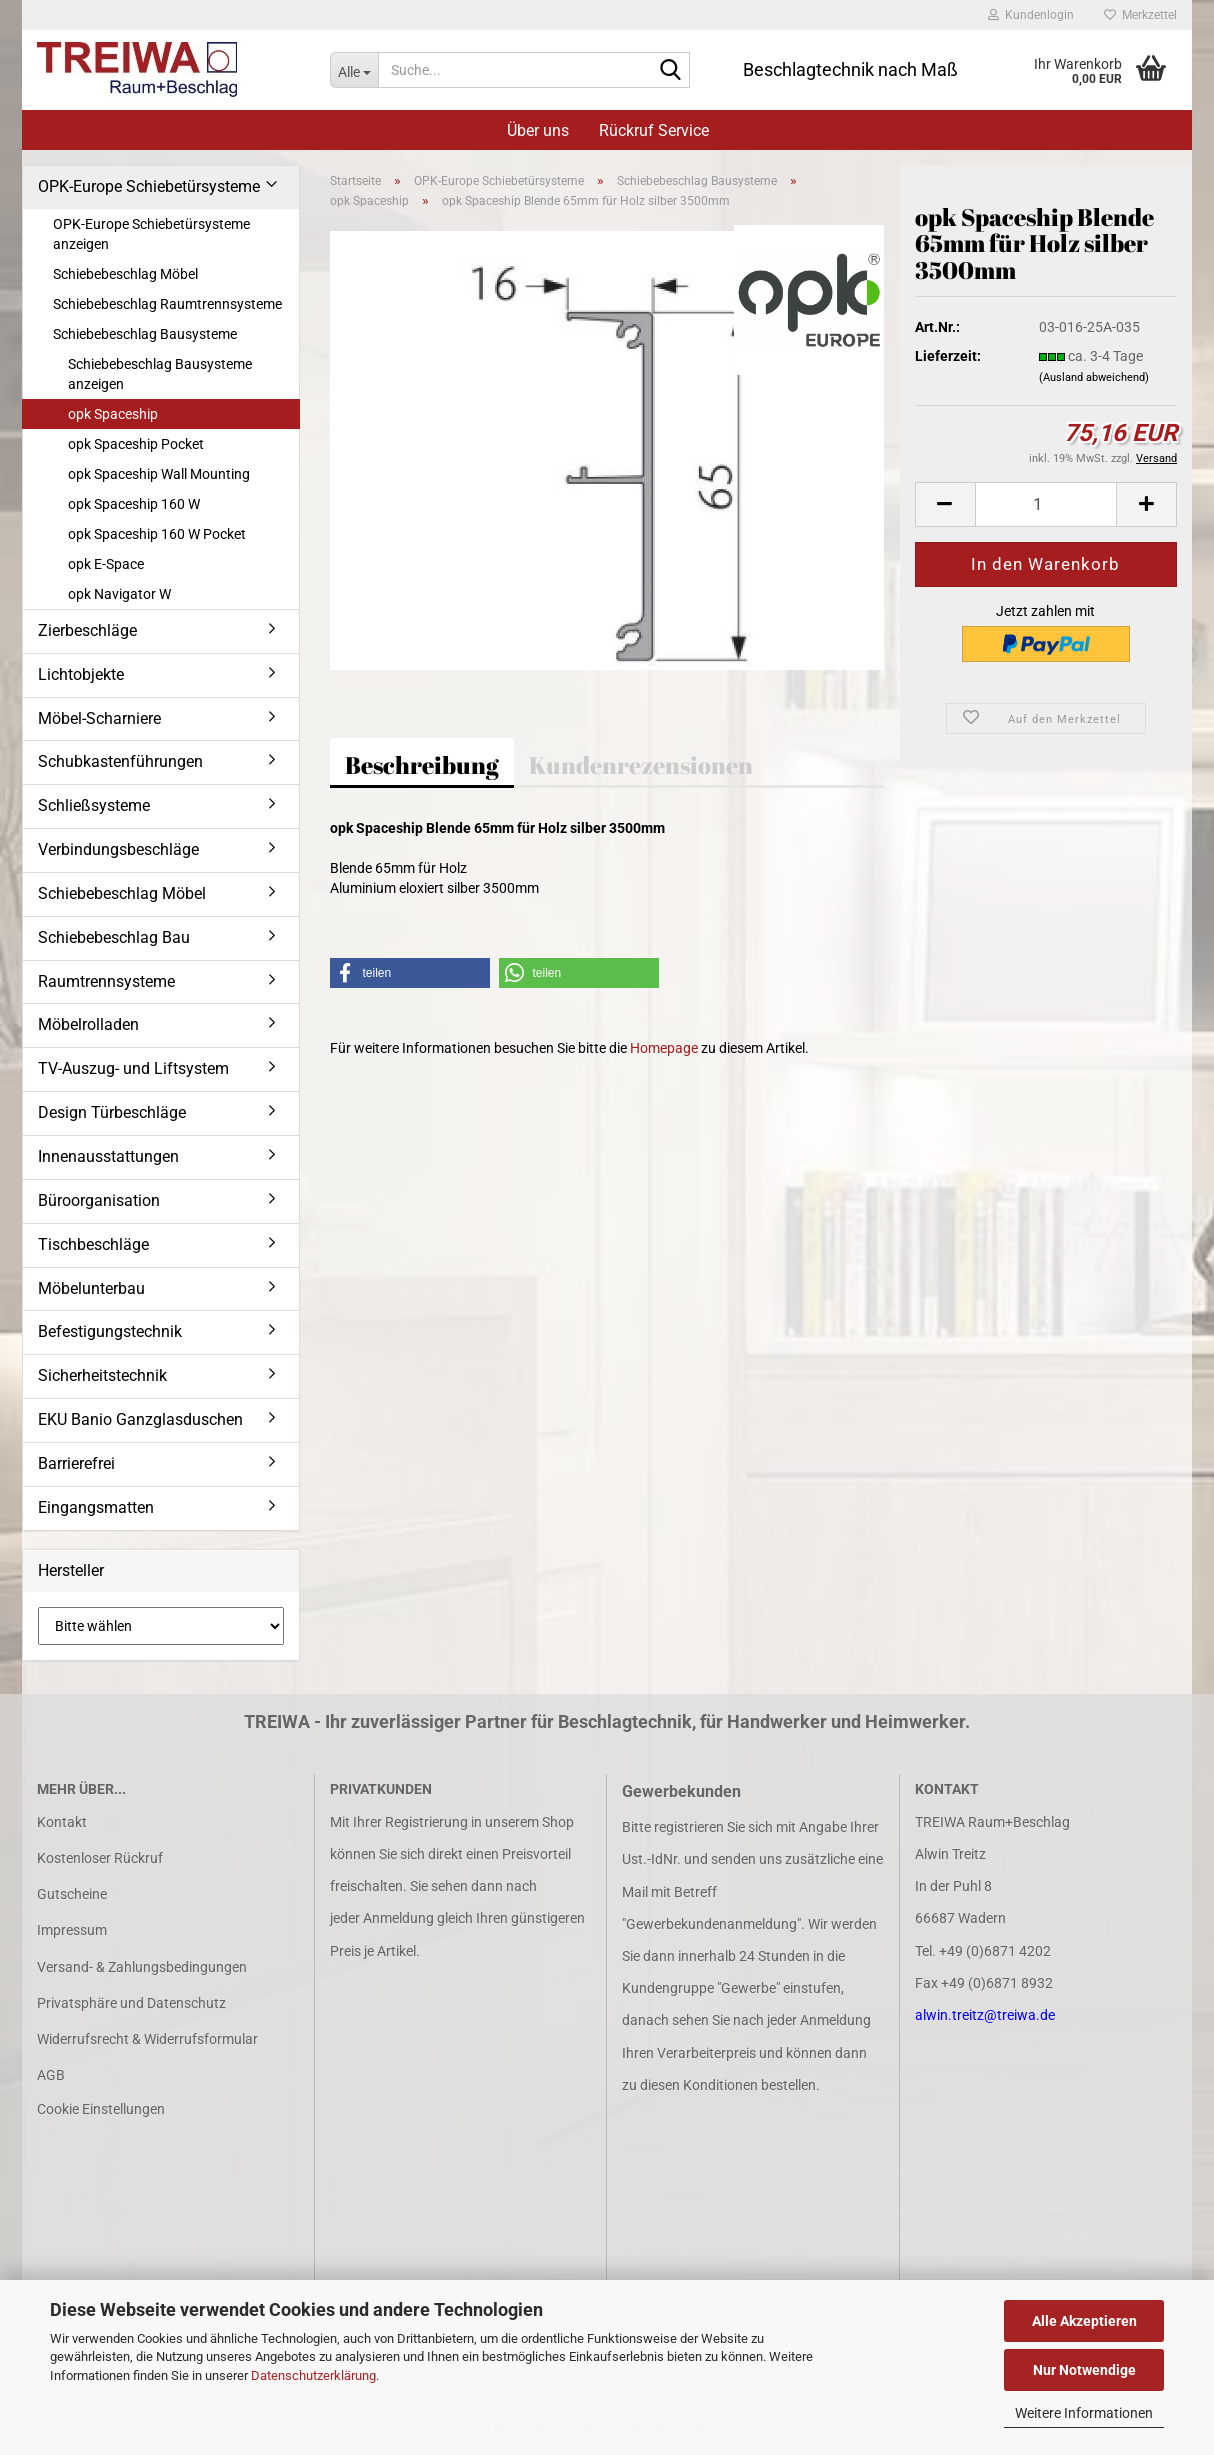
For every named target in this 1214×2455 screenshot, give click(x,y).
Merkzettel (1140, 15)
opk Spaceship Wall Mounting (159, 474)
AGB (51, 2075)
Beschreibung (422, 765)
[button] (945, 504)
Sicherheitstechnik (102, 1375)
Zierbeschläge (87, 630)
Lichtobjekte (81, 674)
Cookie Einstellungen (101, 2109)
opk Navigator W (119, 594)
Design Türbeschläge (112, 1112)
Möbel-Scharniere (99, 718)
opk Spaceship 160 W (134, 504)
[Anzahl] (1046, 504)
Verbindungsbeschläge (118, 849)
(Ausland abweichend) (1094, 377)
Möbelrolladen (88, 1024)
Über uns (538, 130)
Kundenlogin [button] (1031, 15)
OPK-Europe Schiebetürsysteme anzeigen (151, 234)
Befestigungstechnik (110, 1331)
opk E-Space (106, 564)
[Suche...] (354, 70)
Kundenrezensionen (641, 765)
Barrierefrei (76, 1463)
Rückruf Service (654, 130)
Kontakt (62, 1822)
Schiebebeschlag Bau (114, 937)
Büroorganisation (99, 1200)
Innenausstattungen (108, 1156)
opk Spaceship (113, 414)
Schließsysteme (94, 805)
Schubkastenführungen (120, 761)
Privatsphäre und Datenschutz (131, 2003)
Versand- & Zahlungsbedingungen (142, 1967)
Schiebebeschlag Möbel (125, 274)
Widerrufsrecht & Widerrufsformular (147, 2039)
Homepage (664, 1048)
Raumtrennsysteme (106, 981)
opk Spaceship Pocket (136, 444)
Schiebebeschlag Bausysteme (145, 334)
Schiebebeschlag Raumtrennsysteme (167, 304)
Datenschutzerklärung (313, 2375)
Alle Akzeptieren (1084, 2321)
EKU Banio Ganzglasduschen (140, 1419)
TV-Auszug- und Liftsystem (133, 1068)
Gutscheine (72, 1894)
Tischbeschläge (93, 1244)
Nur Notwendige (1084, 2370)
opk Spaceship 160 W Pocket (157, 534)
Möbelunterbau (91, 1288)
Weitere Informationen (1084, 2413)
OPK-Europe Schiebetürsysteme (149, 186)
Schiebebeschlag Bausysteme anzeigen (160, 374)
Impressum (72, 1930)
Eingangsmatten (96, 1507)
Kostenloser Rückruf (100, 1858)
